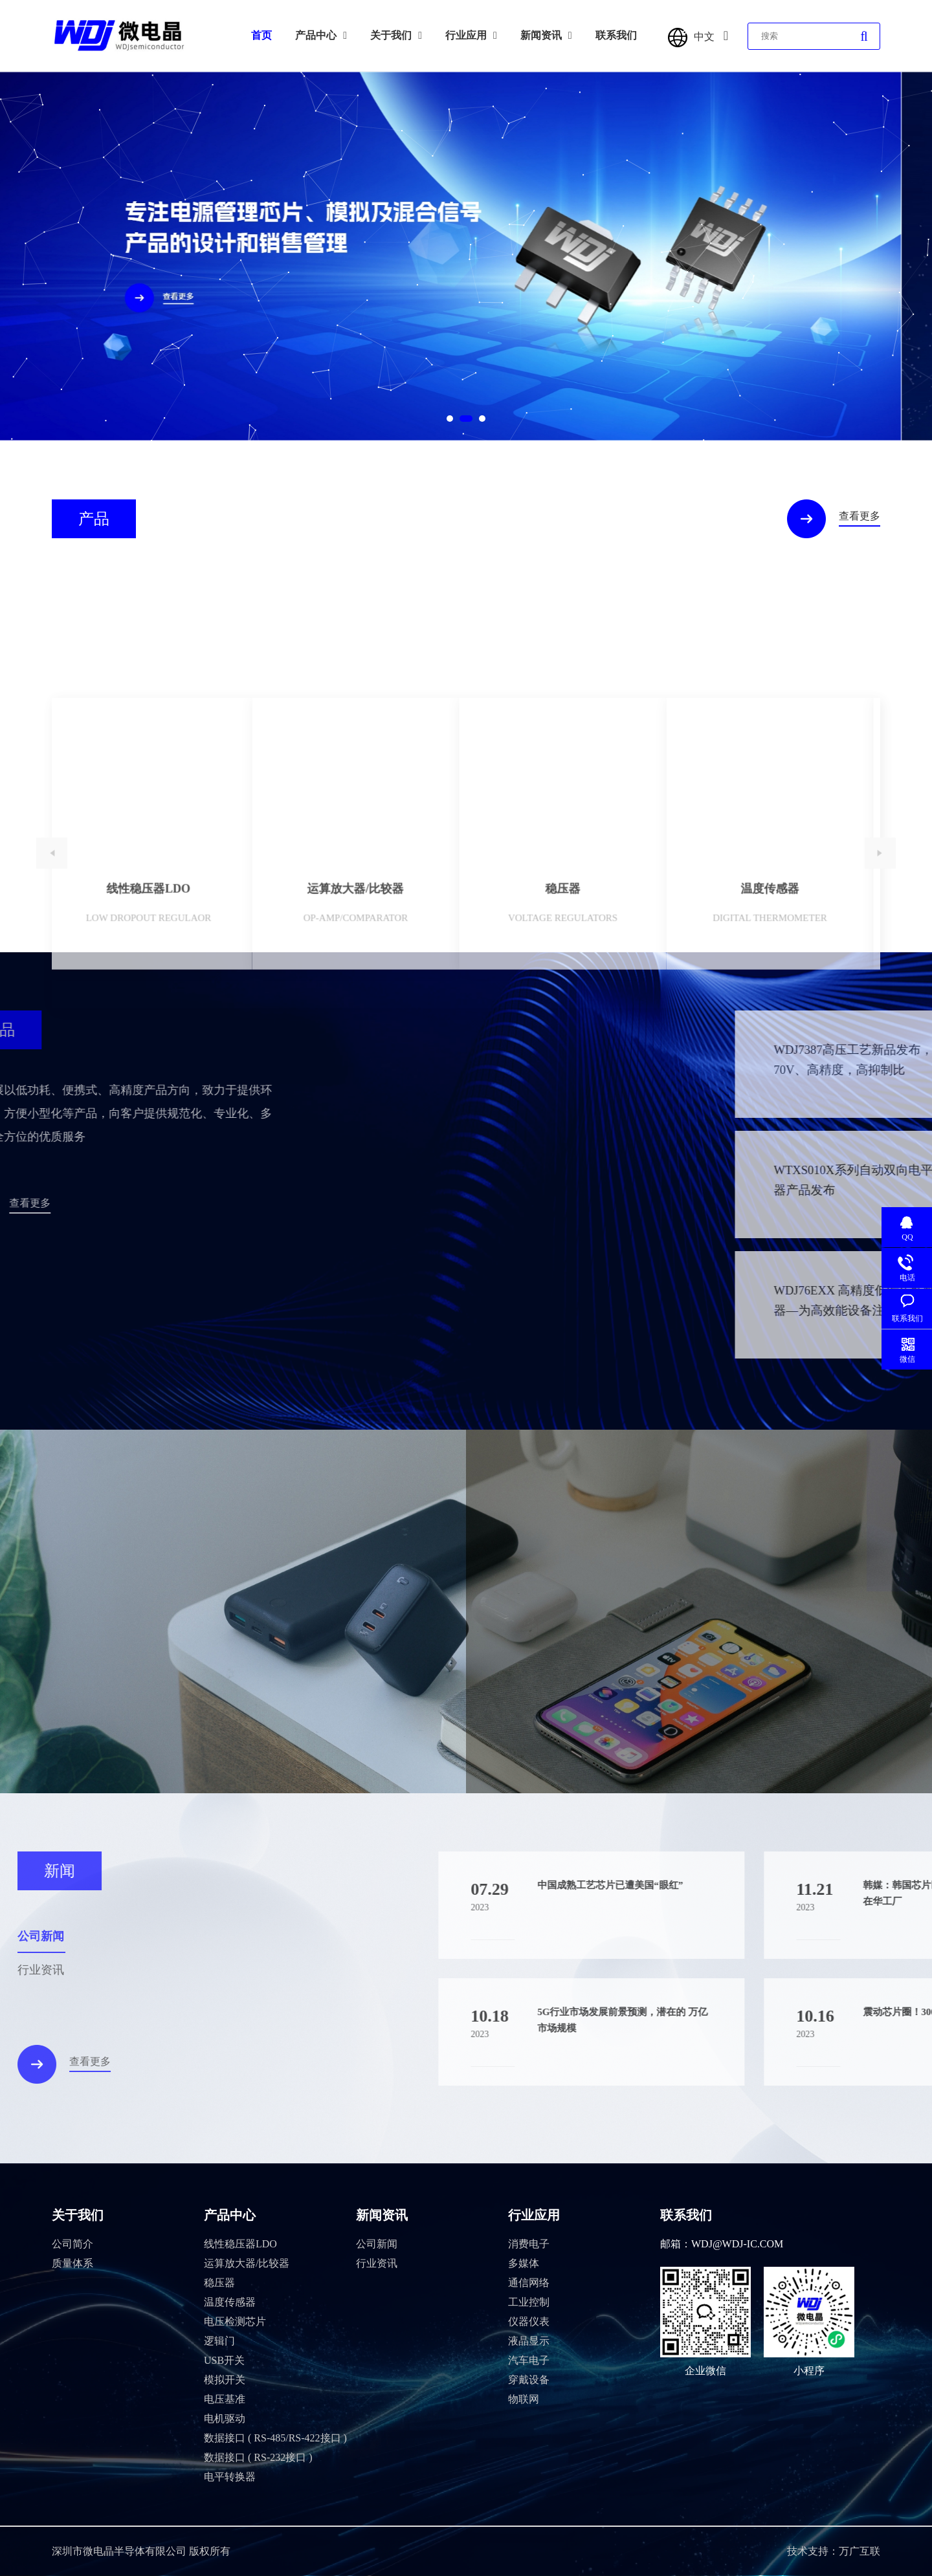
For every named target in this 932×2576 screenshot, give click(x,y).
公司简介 (72, 2243)
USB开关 (224, 2360)
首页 (261, 35)
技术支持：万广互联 (833, 2551)
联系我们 (616, 35)
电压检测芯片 (235, 2321)
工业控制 (528, 2302)
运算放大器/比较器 (246, 2263)
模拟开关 (224, 2379)
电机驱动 (224, 2418)
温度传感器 (230, 2302)
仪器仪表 (528, 2321)
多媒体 (523, 2263)
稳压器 (219, 2282)
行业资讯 (376, 2263)
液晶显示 (528, 2340)
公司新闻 (376, 2243)
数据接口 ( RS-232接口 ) (258, 2457)
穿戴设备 (528, 2379)
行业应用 (471, 35)
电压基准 (224, 2399)
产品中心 (321, 35)
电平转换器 (230, 2476)
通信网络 (528, 2282)
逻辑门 (219, 2340)
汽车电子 (528, 2360)
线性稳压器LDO (240, 2243)
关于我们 (396, 35)
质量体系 (72, 2263)
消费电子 (528, 2243)
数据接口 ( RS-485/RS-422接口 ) (275, 2437)
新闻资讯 (546, 35)
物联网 (523, 2399)
